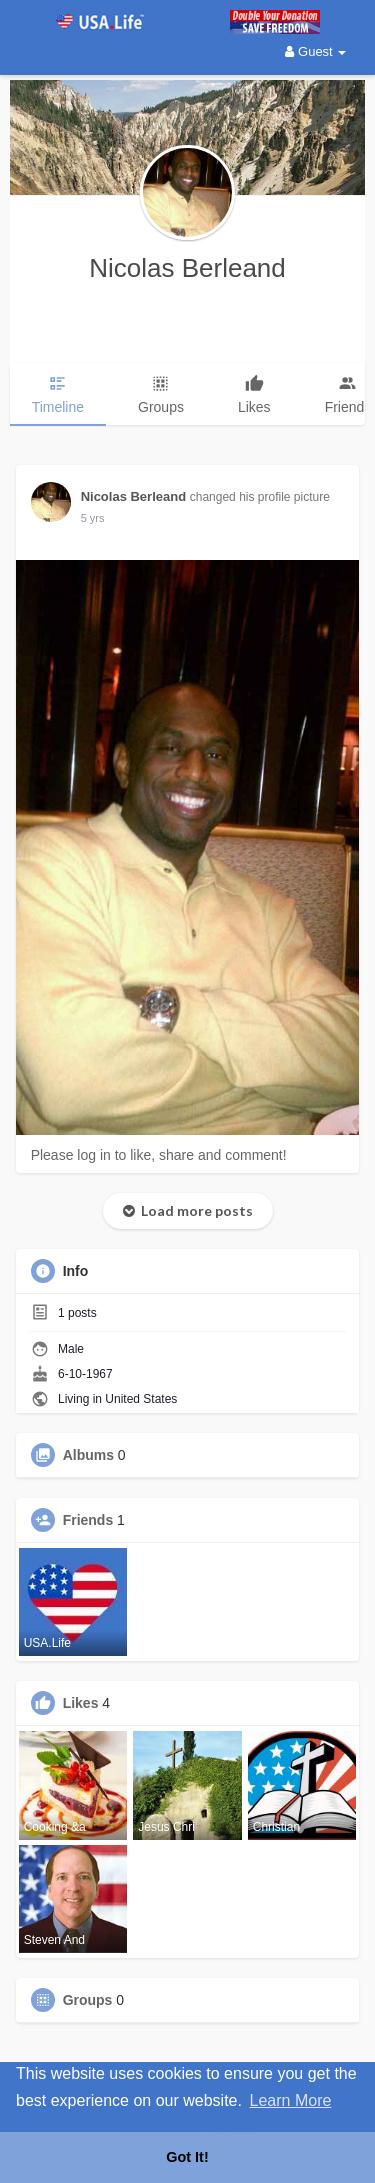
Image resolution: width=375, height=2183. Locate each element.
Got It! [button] (187, 2157)
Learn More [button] (291, 2100)
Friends (88, 1520)
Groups (88, 2000)
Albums (88, 1455)
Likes (81, 1703)
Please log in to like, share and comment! (159, 1155)
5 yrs (93, 518)
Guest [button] (315, 51)
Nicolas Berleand (187, 268)
